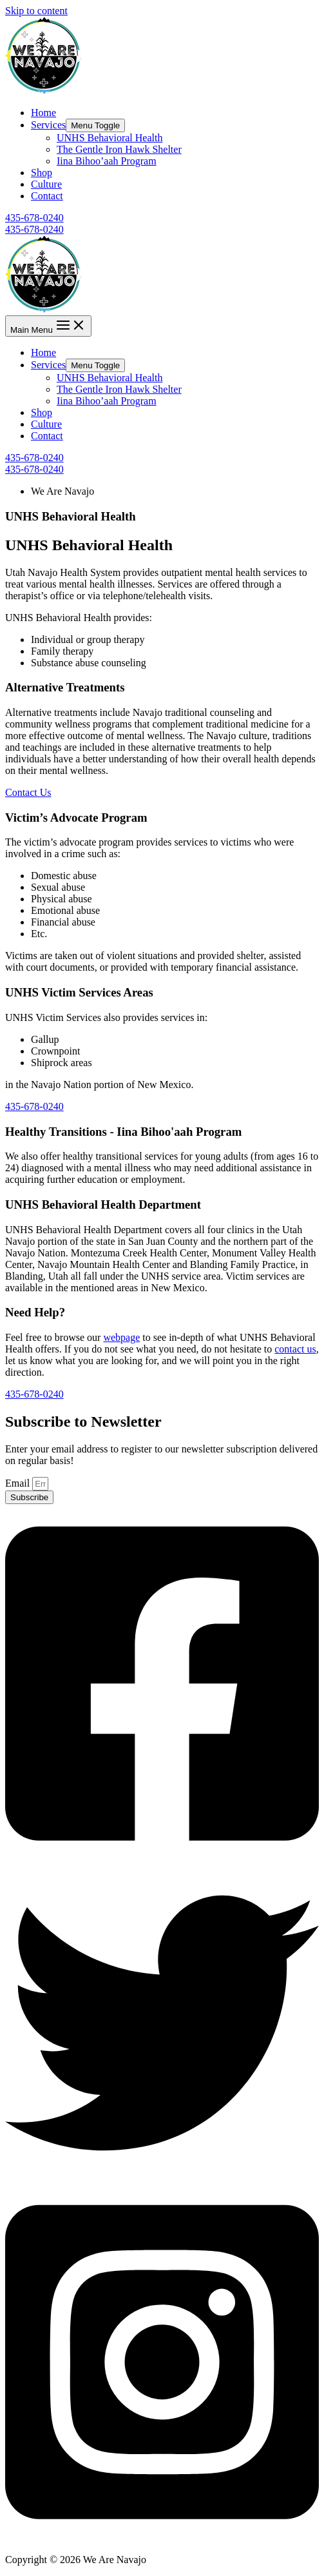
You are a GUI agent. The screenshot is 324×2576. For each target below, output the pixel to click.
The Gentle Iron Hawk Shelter (119, 149)
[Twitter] (162, 2176)
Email (18, 1483)
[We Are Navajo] (43, 90)
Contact (47, 195)
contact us (295, 1348)
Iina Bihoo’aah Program (107, 160)
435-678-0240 (34, 229)
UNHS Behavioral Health (109, 137)
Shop (41, 172)
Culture (46, 184)
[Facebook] (162, 1859)
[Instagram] (162, 2537)
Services (48, 124)
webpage (121, 1337)
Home (43, 112)
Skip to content (36, 10)
